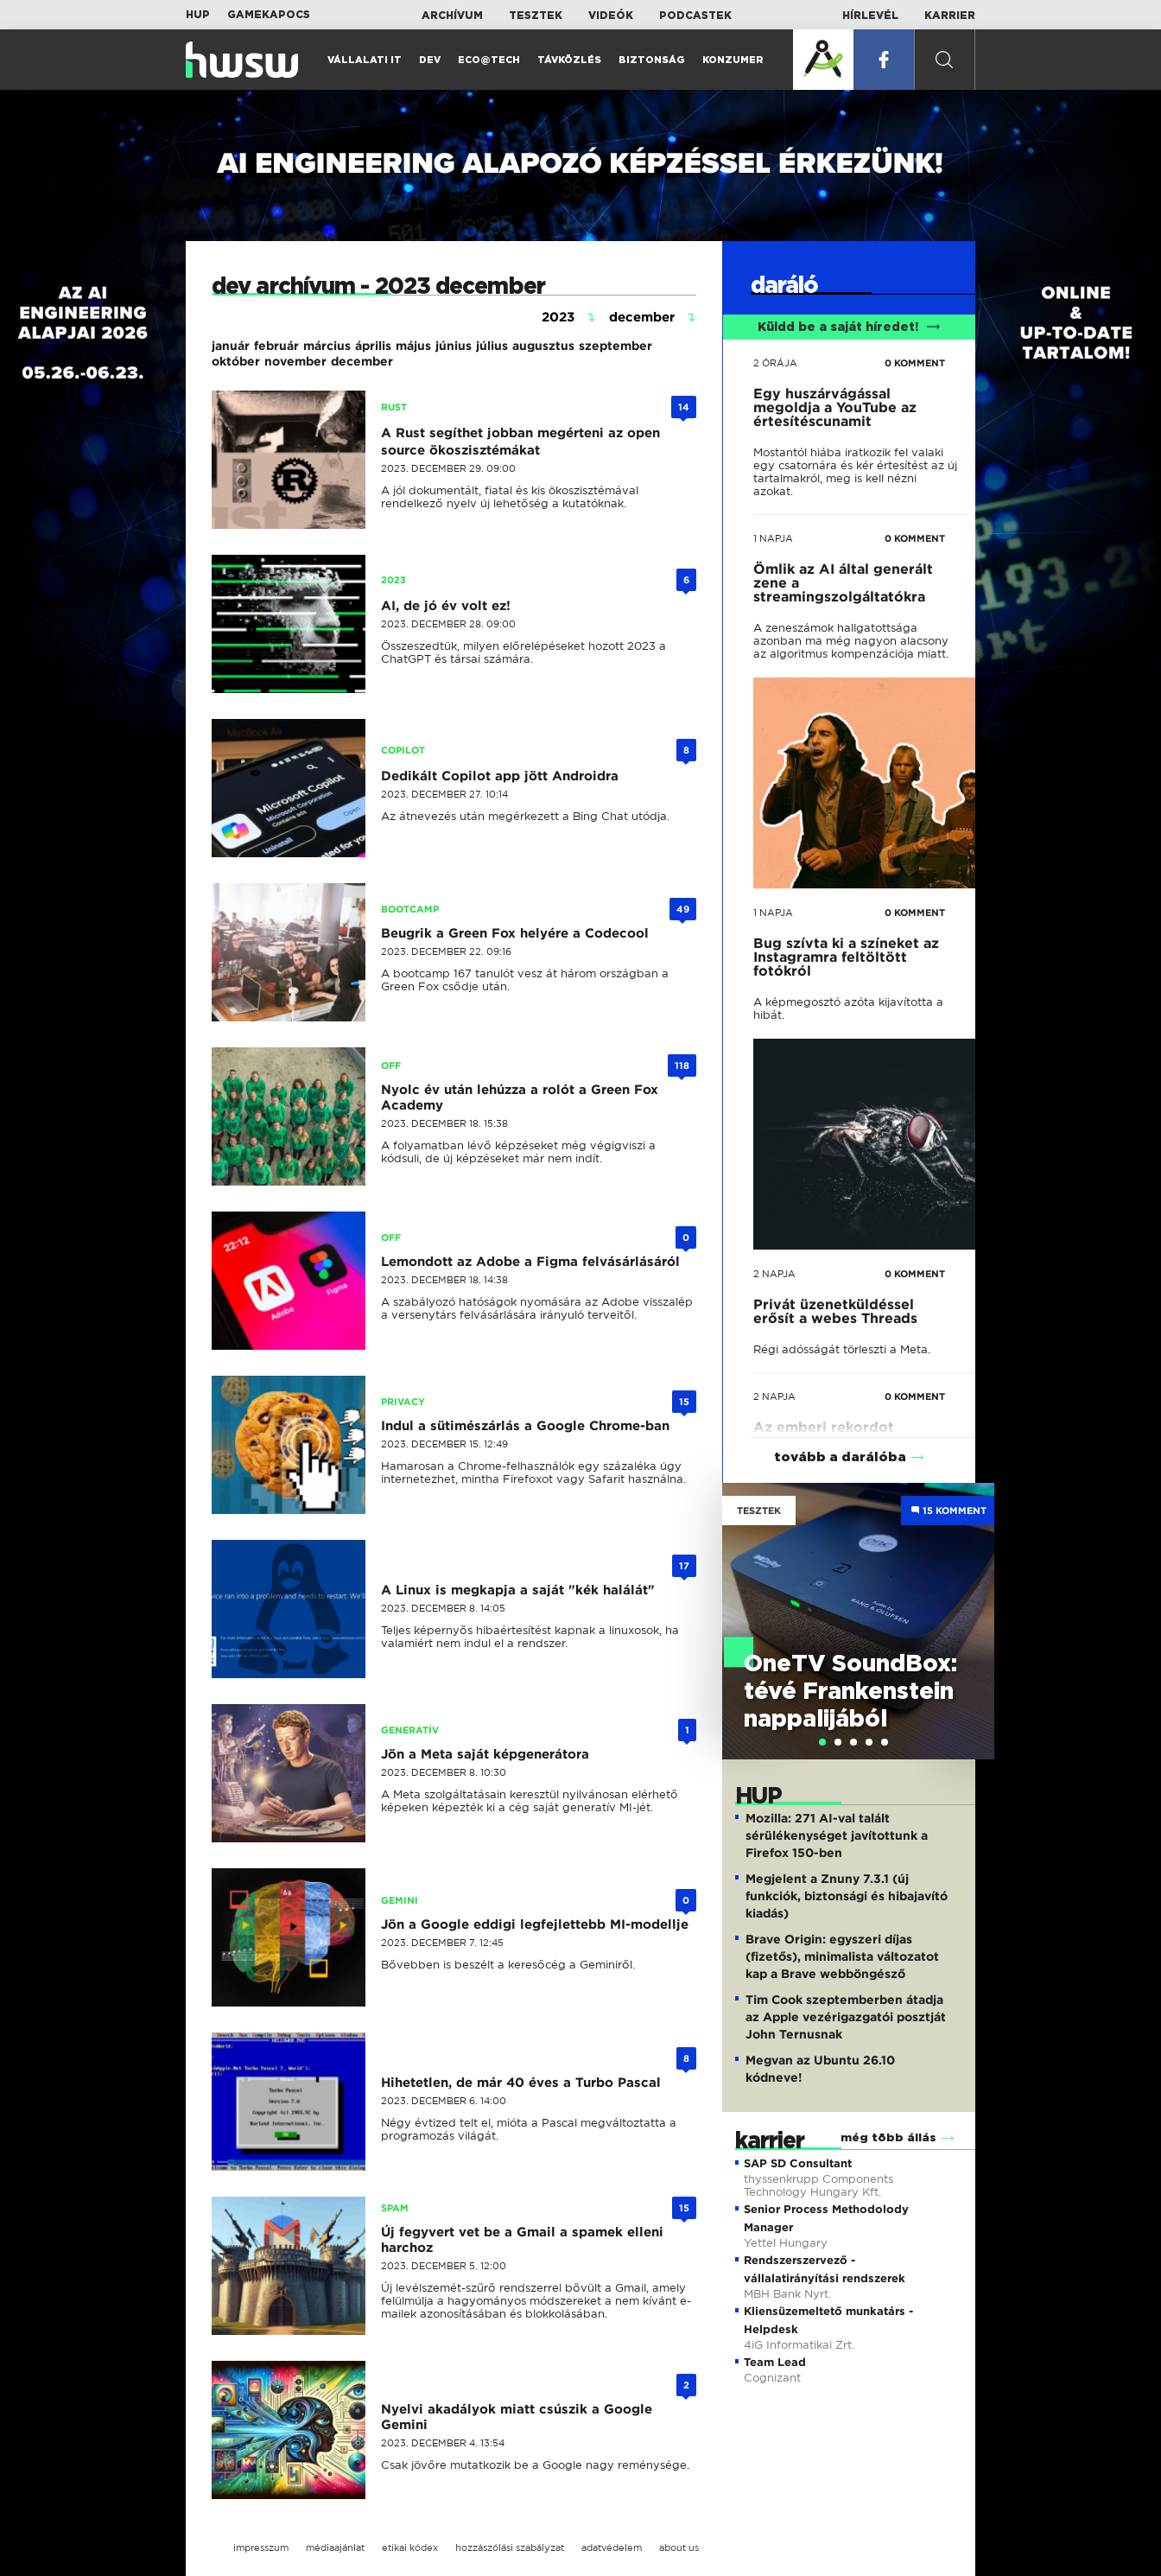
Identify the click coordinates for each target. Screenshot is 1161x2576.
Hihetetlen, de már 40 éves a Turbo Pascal (521, 2082)
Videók (610, 15)
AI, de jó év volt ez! (446, 605)
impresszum (261, 2547)
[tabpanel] (858, 1621)
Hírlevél (870, 15)
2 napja (774, 1274)
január (231, 345)
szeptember (615, 345)
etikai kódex (410, 2547)
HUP (198, 15)
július (492, 345)
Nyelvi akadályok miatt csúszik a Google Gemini (516, 2417)
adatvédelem (611, 2547)
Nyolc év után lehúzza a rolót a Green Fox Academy (519, 1097)
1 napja (773, 538)
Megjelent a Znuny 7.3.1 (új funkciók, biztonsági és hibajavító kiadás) (846, 1896)
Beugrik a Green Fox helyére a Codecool (515, 933)
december (362, 361)
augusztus (543, 345)
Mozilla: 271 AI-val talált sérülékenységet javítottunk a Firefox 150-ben (836, 1835)
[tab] (822, 1742)
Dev (430, 60)
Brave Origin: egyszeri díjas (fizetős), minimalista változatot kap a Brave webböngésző (842, 1956)
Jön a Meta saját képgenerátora (485, 1754)
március (327, 345)
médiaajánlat (335, 2547)
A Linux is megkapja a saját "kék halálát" (518, 1590)
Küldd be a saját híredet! (849, 327)
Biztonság (652, 60)
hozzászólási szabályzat (509, 2547)
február (276, 345)
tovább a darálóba (840, 1457)
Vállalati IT (364, 60)
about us (679, 2547)
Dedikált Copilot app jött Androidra (500, 776)
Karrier (949, 15)
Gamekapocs (268, 15)
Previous (743, 1603)
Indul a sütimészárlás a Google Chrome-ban (525, 1425)
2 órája (775, 363)
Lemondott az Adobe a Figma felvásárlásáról (530, 1261)
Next (972, 1603)
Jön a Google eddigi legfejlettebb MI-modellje (534, 1924)
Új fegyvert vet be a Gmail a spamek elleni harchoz (522, 2239)
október (236, 361)
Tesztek (535, 15)
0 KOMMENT (915, 363)
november (295, 361)
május (413, 345)
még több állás (888, 2138)
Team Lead (775, 2362)
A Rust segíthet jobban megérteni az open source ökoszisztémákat (520, 441)
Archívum (452, 15)
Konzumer (733, 60)
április (373, 345)
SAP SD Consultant (798, 2163)
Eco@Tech (489, 60)
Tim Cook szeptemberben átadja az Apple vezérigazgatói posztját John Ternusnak (845, 2017)
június (453, 345)
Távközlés (569, 60)
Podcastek (695, 15)
